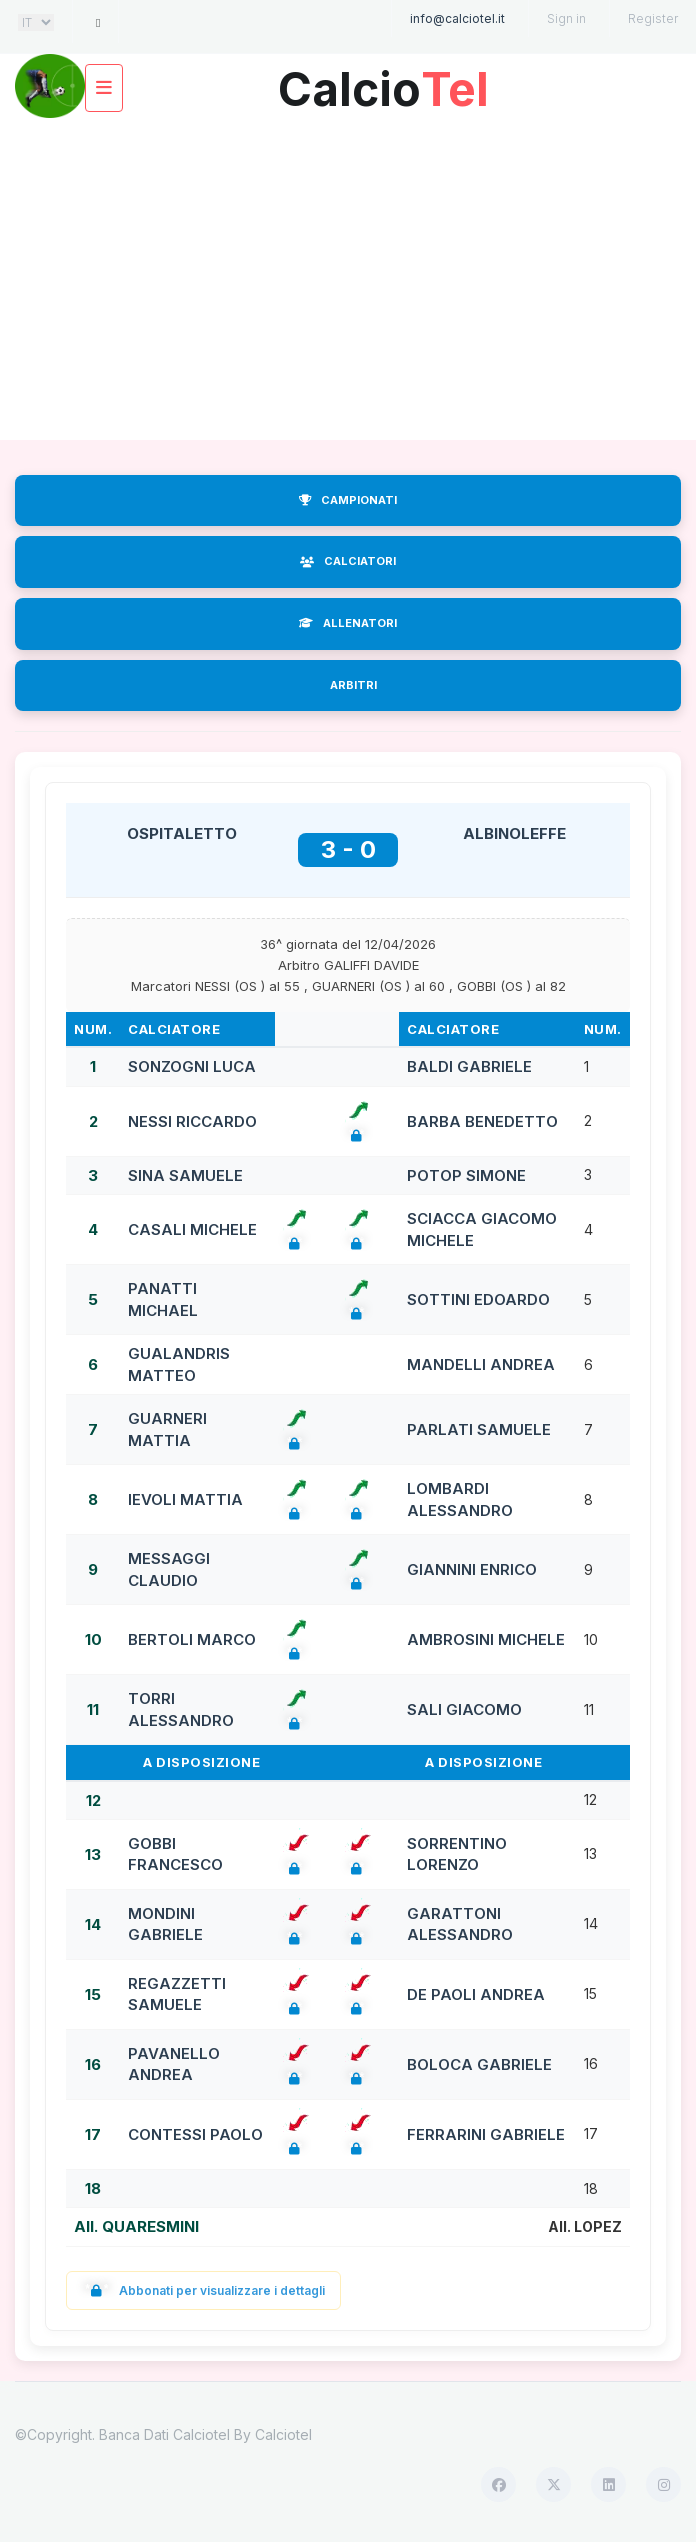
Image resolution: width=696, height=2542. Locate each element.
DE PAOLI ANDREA (476, 1994)
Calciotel (283, 2434)
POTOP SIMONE (466, 1175)
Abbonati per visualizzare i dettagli (203, 2290)
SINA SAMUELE (185, 1175)
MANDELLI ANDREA (481, 1364)
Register (653, 18)
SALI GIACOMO (464, 1709)
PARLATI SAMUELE (479, 1429)
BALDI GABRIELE (469, 1066)
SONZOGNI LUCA (192, 1066)
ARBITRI (353, 685)
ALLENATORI (348, 623)
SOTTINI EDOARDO (478, 1299)
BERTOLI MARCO (192, 1639)
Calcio (383, 81)
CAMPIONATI (348, 500)
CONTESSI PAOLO (195, 2134)
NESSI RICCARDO (192, 1121)
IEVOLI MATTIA (185, 1499)
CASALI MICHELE (192, 1229)
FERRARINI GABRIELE (486, 2134)
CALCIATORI (348, 561)
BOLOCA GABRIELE (479, 2064)
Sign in (566, 18)
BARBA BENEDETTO (482, 1121)
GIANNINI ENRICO (472, 1569)
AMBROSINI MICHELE (486, 1639)
